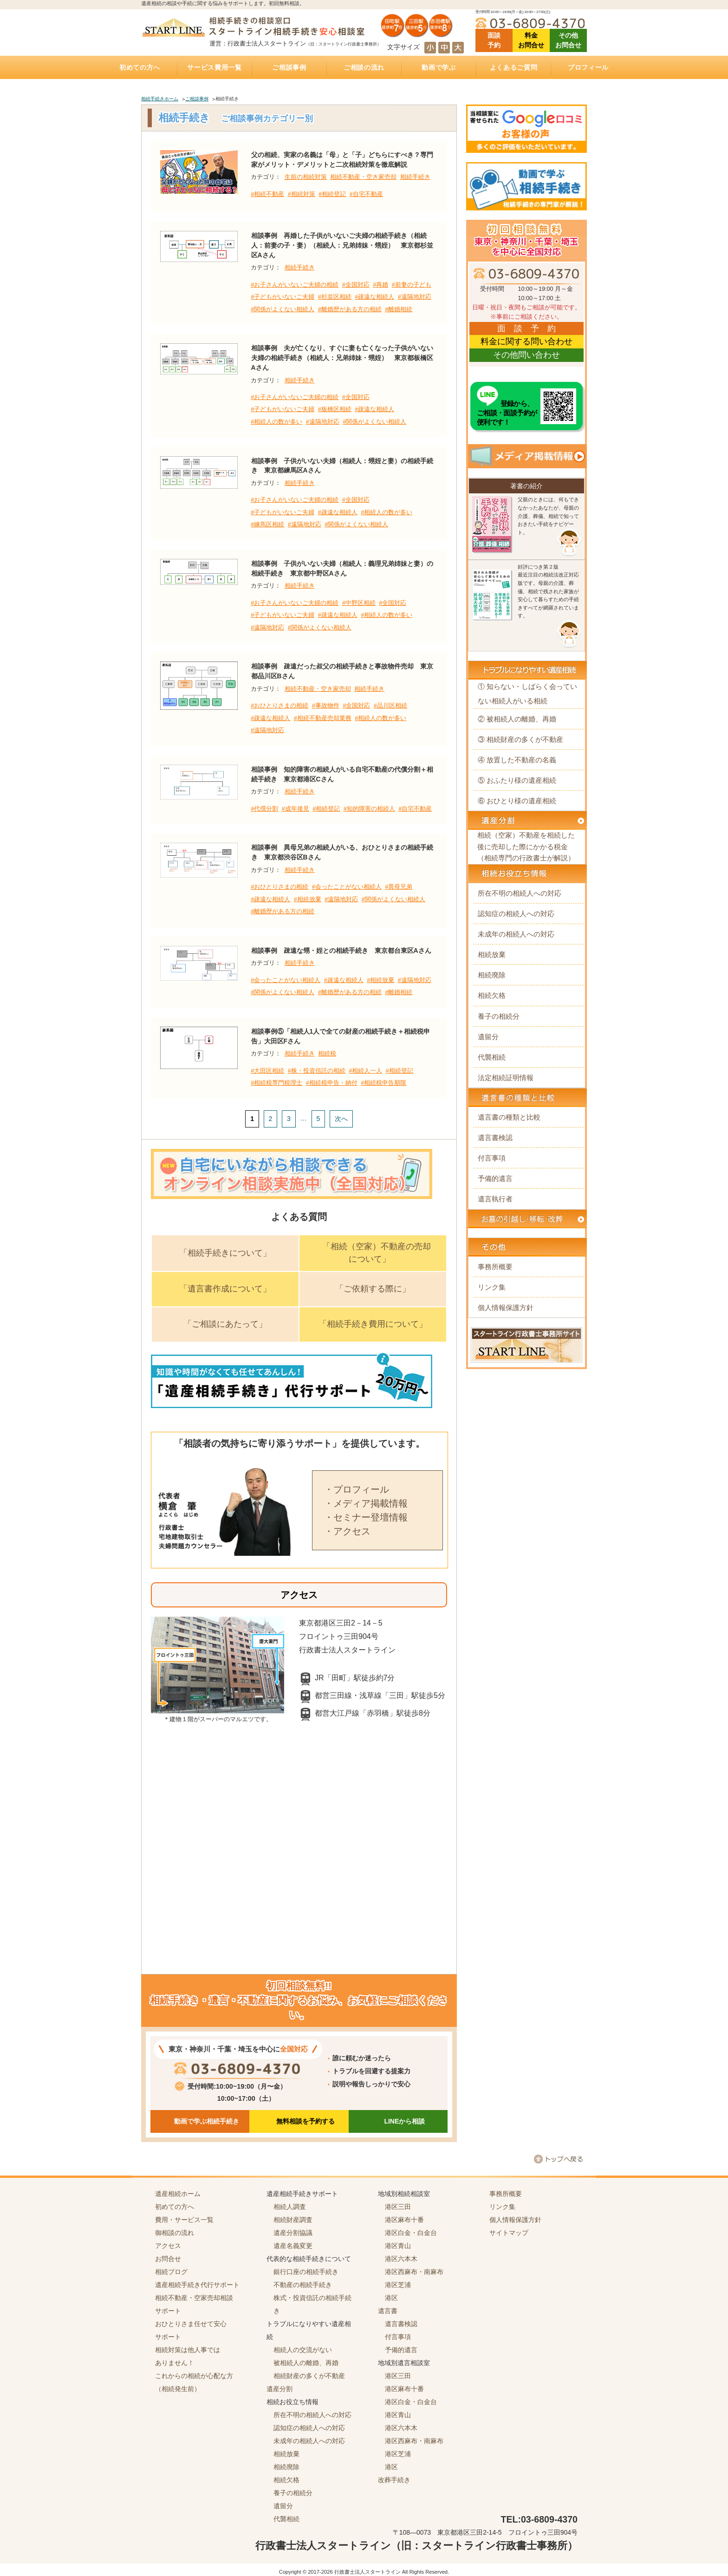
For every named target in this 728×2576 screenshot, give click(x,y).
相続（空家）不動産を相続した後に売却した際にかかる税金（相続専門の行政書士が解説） (526, 846)
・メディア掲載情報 (366, 1503)
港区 (391, 2297)
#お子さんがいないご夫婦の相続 (294, 285)
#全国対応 (356, 285)
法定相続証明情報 (505, 1078)
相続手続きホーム (159, 98)
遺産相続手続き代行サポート (197, 2284)
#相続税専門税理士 (276, 1083)
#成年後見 (295, 809)
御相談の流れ (174, 2232)
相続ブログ (171, 2271)
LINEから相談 (404, 2121)
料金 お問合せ (531, 40)
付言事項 (492, 1158)
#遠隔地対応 (414, 297)
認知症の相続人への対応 (516, 914)
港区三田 (398, 2206)
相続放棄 (492, 954)
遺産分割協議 (292, 2232)
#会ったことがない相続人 (347, 887)
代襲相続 (492, 1057)
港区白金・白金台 (411, 2232)
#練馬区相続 (267, 524)
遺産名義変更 (292, 2245)
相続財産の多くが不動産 (309, 2375)
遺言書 (387, 2310)
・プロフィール (356, 1489)
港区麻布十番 (404, 2219)
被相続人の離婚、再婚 (305, 2362)
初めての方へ (139, 67)
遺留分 (488, 1037)
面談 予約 (494, 40)
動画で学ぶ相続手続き (206, 2121)
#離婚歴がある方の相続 (350, 309)
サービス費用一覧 (214, 67)
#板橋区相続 (334, 409)
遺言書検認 (495, 1137)
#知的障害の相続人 (369, 809)
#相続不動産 (267, 194)
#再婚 (380, 285)
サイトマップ (508, 2232)
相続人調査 (289, 2206)
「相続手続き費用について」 (372, 1324)
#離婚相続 (398, 309)
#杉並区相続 (334, 297)
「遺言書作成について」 (225, 1288)
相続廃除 (492, 975)
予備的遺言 (495, 1178)
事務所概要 (495, 1267)
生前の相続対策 (306, 177)
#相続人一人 (365, 1071)
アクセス (168, 2245)
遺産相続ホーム (178, 2193)
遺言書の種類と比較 (509, 1117)
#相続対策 (301, 194)
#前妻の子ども (411, 285)
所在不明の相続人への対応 (519, 893)
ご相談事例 (289, 67)
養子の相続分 (499, 1016)
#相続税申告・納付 (332, 1083)
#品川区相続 (390, 705)
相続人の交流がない (302, 2349)
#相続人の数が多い (276, 422)
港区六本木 (401, 2258)
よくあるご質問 (514, 67)
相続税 (327, 1053)
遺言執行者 (495, 1199)
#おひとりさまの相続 (279, 705)
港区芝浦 (398, 2284)
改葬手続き (394, 2480)
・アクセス (347, 1531)
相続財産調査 (292, 2219)
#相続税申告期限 (383, 1083)
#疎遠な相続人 (374, 297)
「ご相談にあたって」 (225, 1324)
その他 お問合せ (568, 40)
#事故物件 (325, 705)
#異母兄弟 (398, 887)
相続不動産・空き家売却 (363, 177)
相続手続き (415, 177)
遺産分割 (279, 2388)
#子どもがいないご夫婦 (282, 297)
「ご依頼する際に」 (372, 1288)
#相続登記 (332, 194)
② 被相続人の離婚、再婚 (517, 719)
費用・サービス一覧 (184, 2219)
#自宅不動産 (366, 194)
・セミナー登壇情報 (366, 1517)
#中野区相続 (359, 603)
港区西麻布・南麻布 (414, 2271)
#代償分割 (264, 809)
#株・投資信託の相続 (316, 1071)
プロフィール (588, 67)
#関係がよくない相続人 (282, 309)
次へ (341, 1118)
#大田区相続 (267, 1071)
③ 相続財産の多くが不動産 (520, 739)
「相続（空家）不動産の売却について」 (376, 1253)
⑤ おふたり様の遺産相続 (517, 780)
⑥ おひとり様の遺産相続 (517, 801)
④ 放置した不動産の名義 (517, 760)
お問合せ (168, 2258)
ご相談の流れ (364, 67)
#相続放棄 (307, 899)
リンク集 (492, 1287)
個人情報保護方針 (505, 1307)
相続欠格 (492, 995)
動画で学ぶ (439, 67)
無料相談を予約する (305, 2121)
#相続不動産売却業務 (322, 718)
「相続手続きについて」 (225, 1253)
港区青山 (398, 2245)
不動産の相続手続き (302, 2284)
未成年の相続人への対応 (516, 934)
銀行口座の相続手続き (305, 2271)
